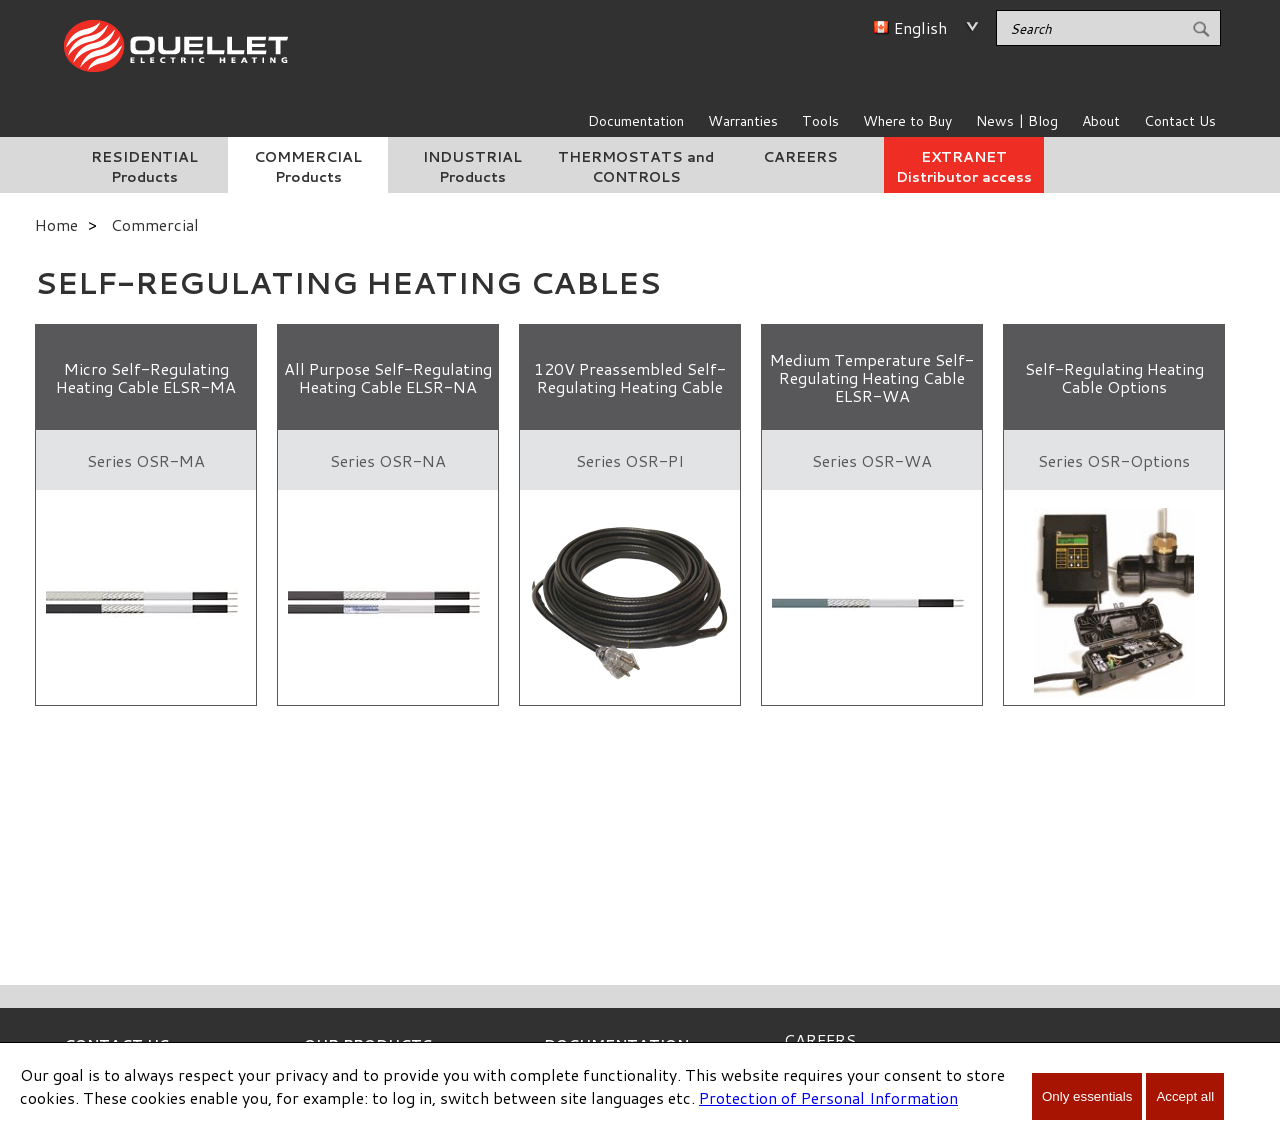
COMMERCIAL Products (308, 167)
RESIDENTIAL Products (144, 167)
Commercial (155, 224)
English (920, 27)
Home (56, 224)
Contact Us (1180, 121)
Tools (820, 121)
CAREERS (800, 157)
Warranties (743, 121)
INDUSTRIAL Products (472, 167)
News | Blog (1017, 121)
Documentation (636, 121)
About (1101, 121)
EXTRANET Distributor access (964, 167)
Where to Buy (907, 121)
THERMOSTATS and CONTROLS (636, 167)
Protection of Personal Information (828, 1097)
